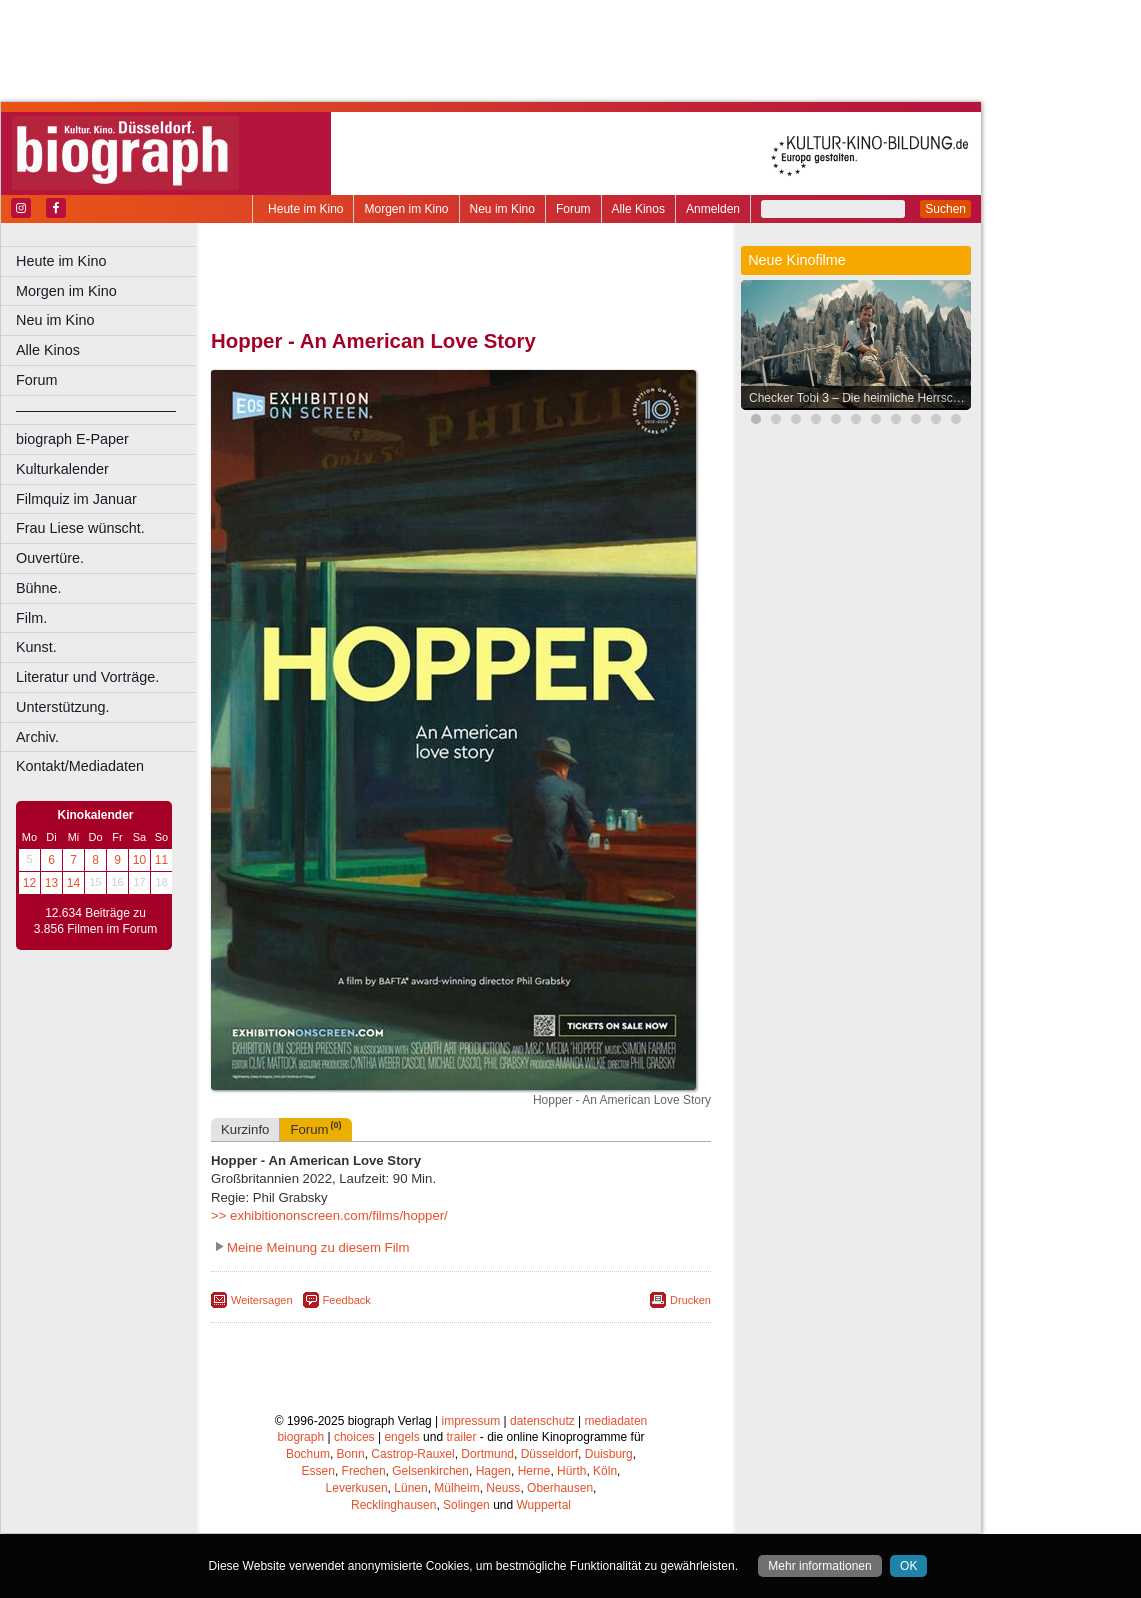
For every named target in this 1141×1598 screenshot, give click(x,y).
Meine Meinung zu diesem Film (318, 1247)
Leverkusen (357, 1488)
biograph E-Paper (72, 439)
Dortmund (487, 1454)
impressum (471, 1421)
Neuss (503, 1488)
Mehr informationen (819, 1566)
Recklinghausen (393, 1505)
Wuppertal (544, 1505)
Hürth (571, 1471)
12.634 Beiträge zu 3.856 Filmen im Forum (95, 921)
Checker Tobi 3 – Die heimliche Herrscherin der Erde (861, 398)
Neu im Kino (502, 209)
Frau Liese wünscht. (80, 528)
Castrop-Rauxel (412, 1454)
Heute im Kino (305, 209)
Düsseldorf (549, 1454)
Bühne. (39, 588)
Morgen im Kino (406, 209)
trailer (461, 1437)
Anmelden (713, 209)
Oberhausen (560, 1488)
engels (401, 1437)
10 (139, 860)
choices (354, 1437)
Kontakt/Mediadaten (80, 766)
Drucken (690, 1300)
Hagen (493, 1471)
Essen (318, 1471)
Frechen (364, 1471)
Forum (573, 209)
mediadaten (616, 1421)
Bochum (308, 1454)
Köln (605, 1471)
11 (161, 860)
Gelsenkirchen (430, 1471)
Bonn (351, 1454)
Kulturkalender (62, 469)
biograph (300, 1437)
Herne (534, 1471)
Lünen (410, 1488)
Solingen (466, 1505)
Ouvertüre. (50, 558)
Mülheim (456, 1488)
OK (908, 1566)
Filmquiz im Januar (76, 499)
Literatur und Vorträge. (87, 677)
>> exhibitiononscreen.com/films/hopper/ (329, 1215)
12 (29, 883)
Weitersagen (262, 1300)
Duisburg (609, 1454)
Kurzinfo (245, 1129)
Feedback (347, 1300)
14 (73, 883)
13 (51, 883)
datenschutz (542, 1421)
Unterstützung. (63, 707)
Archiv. (37, 737)
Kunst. (36, 647)
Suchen (945, 209)
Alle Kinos (638, 209)
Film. (31, 618)
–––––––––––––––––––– (96, 410)
